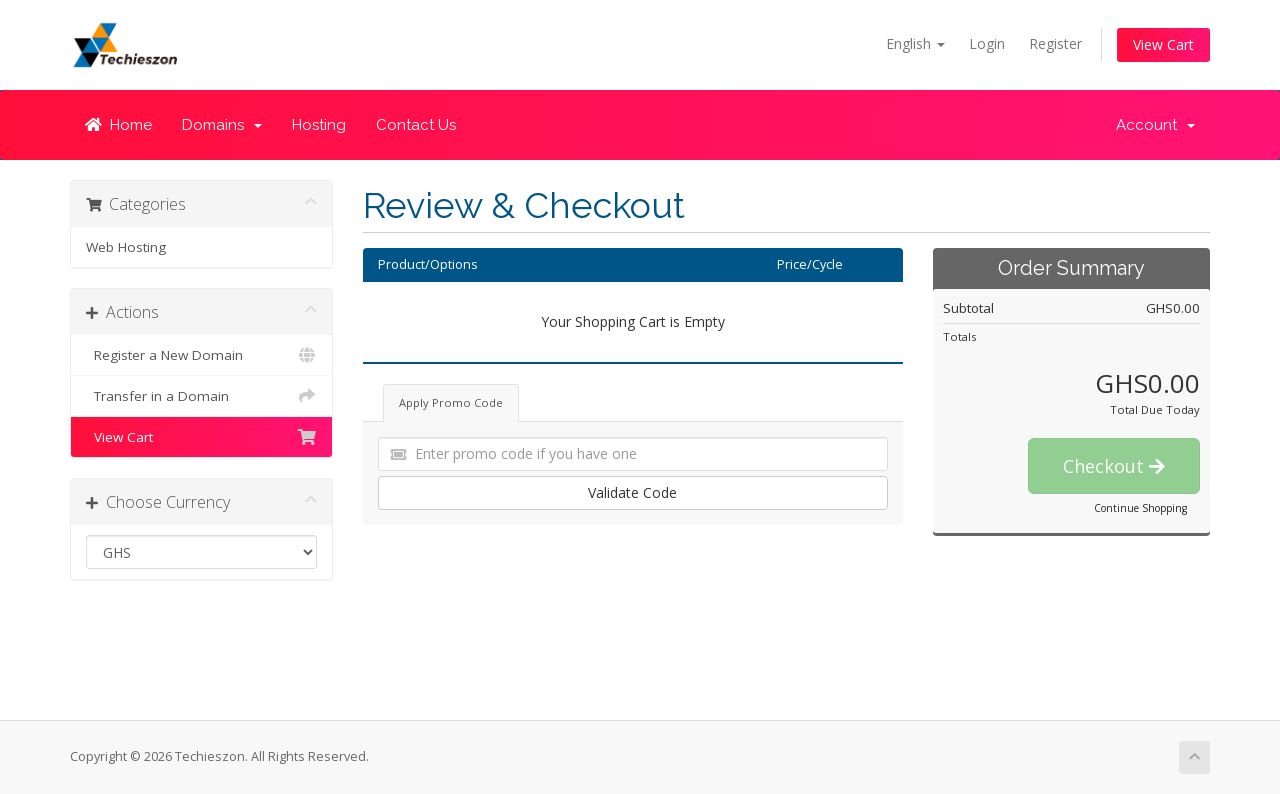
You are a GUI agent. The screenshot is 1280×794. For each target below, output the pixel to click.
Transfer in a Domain (201, 396)
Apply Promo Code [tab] (451, 402)
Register (1055, 43)
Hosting (319, 125)
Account (1155, 125)
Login (987, 43)
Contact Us (416, 125)
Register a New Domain (201, 355)
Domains (222, 125)
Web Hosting (126, 247)
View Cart (1163, 44)
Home (118, 125)
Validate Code (632, 492)
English (915, 43)
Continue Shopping (1140, 508)
